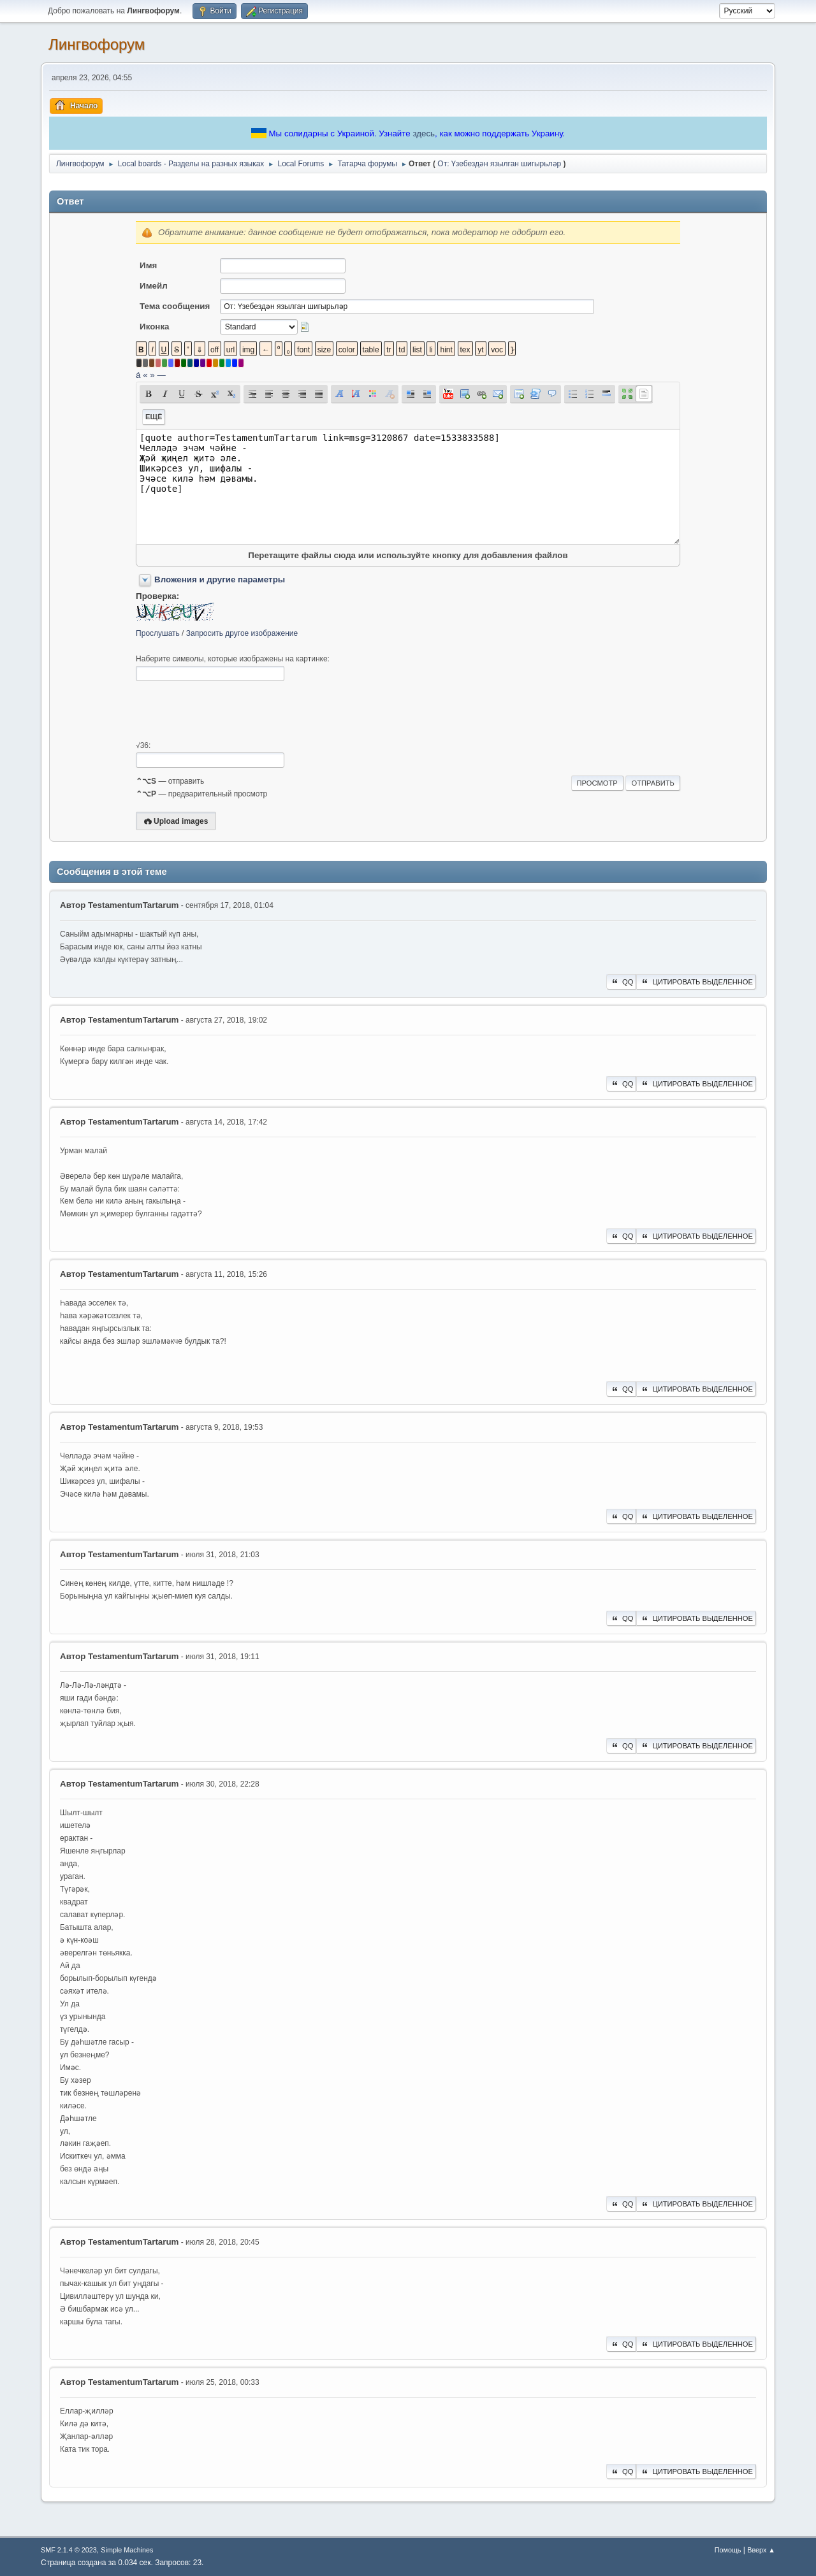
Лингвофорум (96, 44)
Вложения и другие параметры (219, 579)
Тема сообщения (175, 306)
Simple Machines (127, 2550)
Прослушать (158, 633)
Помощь (728, 2550)
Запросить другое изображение (242, 633)
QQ (621, 982)
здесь (423, 133)
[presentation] (233, 711)
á (138, 375)
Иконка (154, 326)
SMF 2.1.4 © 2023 (69, 2550)
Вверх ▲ (761, 2550)
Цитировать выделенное (696, 982)
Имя (148, 265)
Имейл (154, 286)
